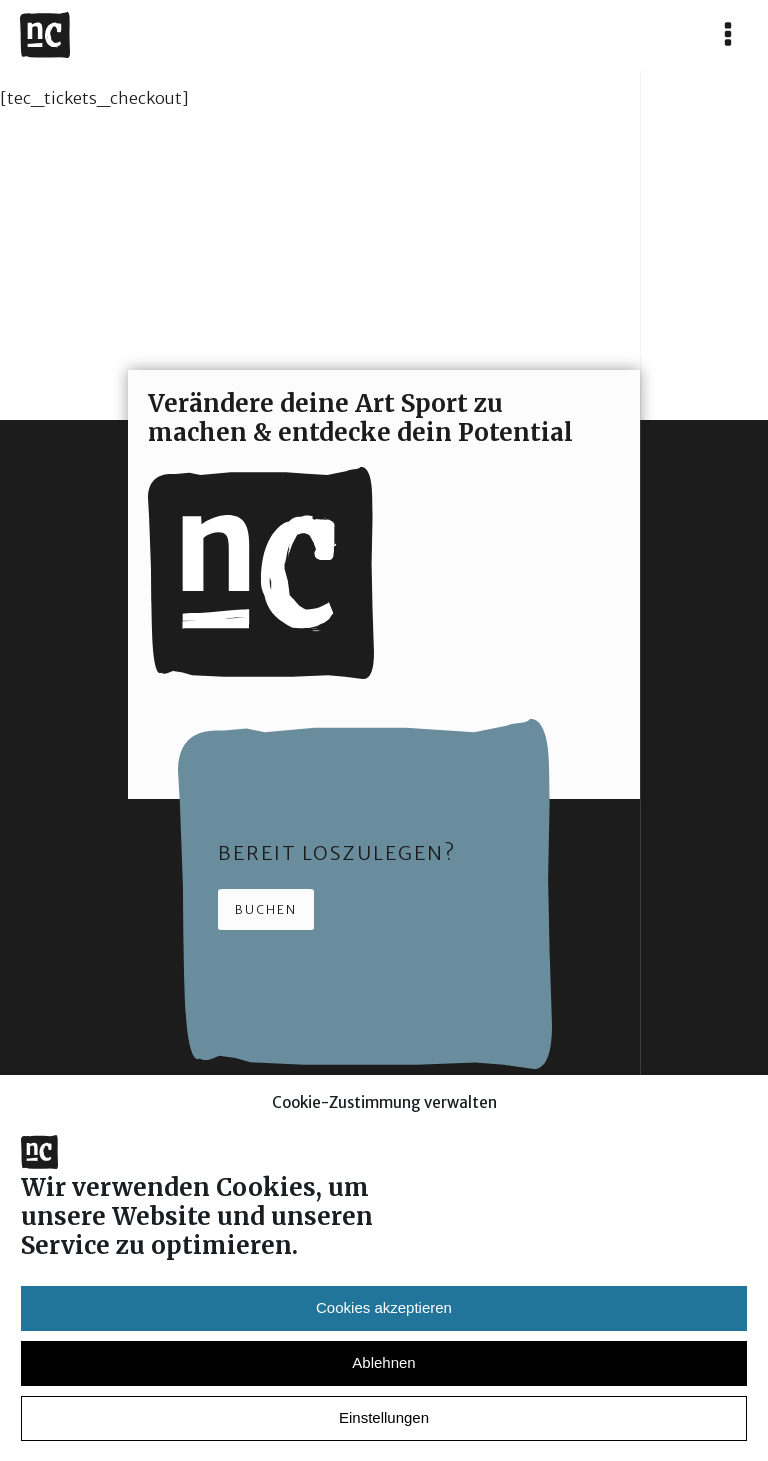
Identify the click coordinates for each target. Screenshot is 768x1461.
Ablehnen (383, 1374)
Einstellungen (384, 1429)
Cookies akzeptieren (384, 1319)
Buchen (266, 909)
